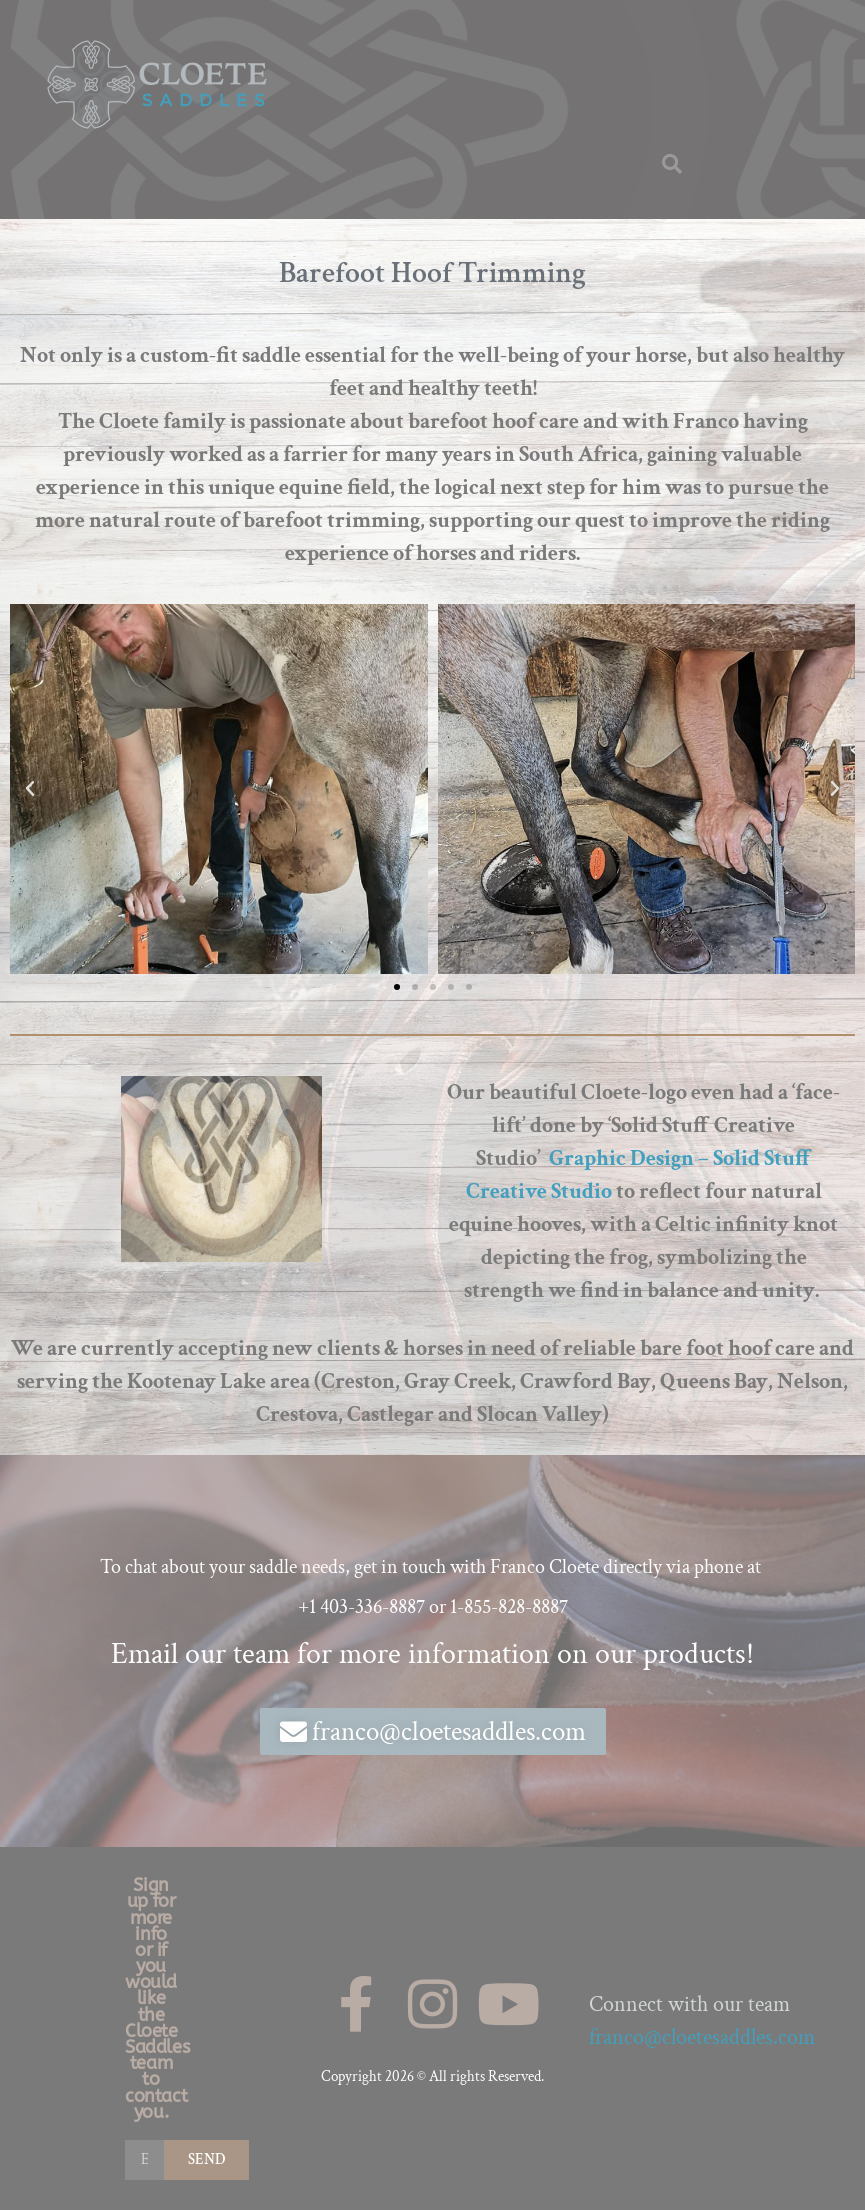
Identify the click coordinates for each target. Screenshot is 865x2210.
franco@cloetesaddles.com (702, 2037)
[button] (672, 164)
